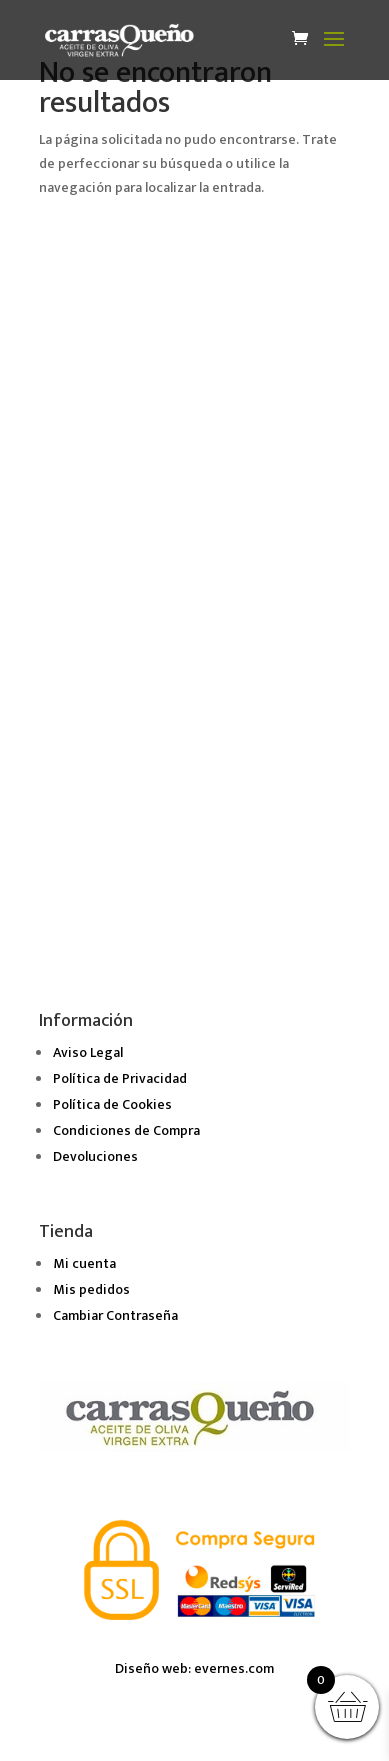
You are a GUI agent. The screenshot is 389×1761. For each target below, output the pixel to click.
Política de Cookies (112, 1104)
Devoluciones (95, 1156)
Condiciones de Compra (126, 1130)
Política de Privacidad (120, 1078)
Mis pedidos (91, 1289)
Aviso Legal (88, 1052)
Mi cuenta (84, 1263)
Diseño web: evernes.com (194, 1668)
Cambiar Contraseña (115, 1315)
